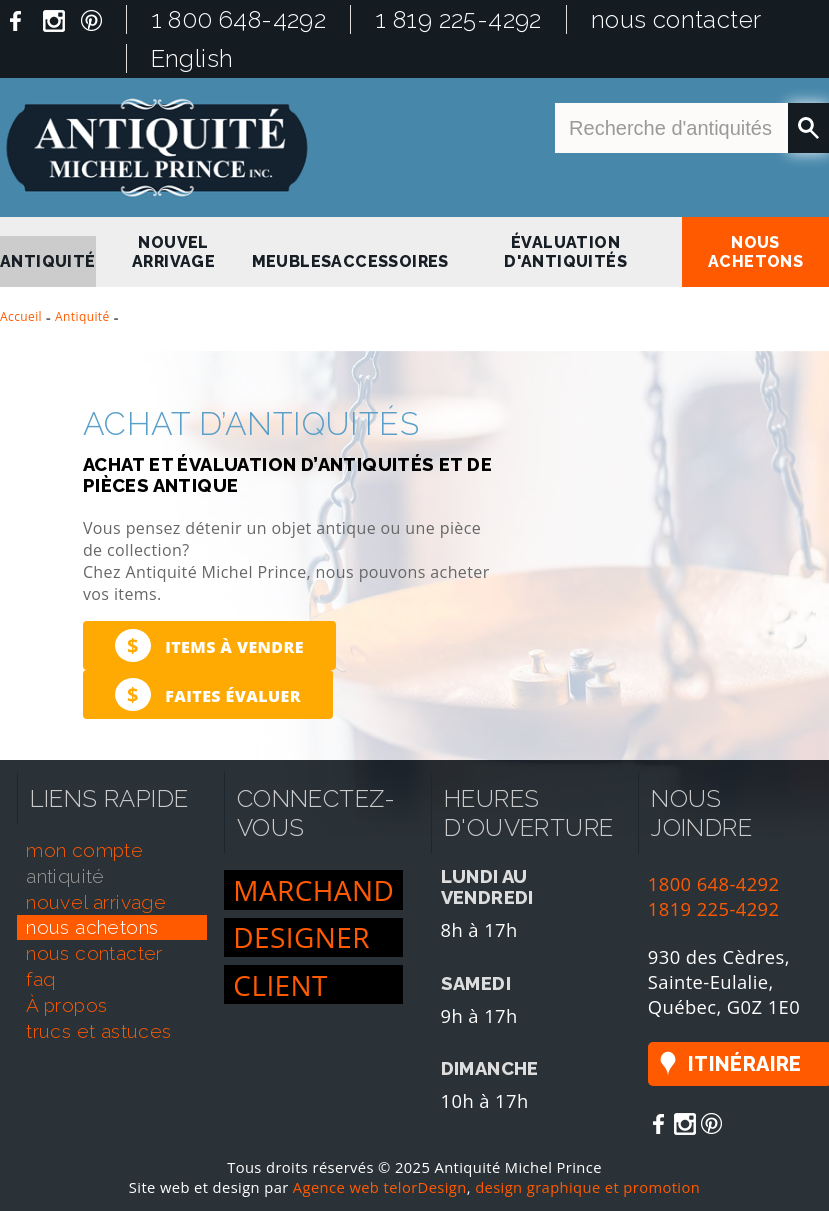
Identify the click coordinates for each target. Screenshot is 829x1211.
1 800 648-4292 (239, 19)
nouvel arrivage (173, 252)
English (192, 58)
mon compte (84, 850)
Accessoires (389, 261)
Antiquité (82, 316)
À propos (66, 1005)
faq (40, 979)
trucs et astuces (98, 1031)
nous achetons (755, 252)
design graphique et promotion (587, 1187)
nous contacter (676, 19)
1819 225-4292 (714, 908)
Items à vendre (209, 645)
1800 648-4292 (714, 883)
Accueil (21, 316)
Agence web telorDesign (380, 1187)
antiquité (48, 261)
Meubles (292, 261)
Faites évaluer (208, 694)
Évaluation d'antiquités (565, 252)
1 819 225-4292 (458, 19)
